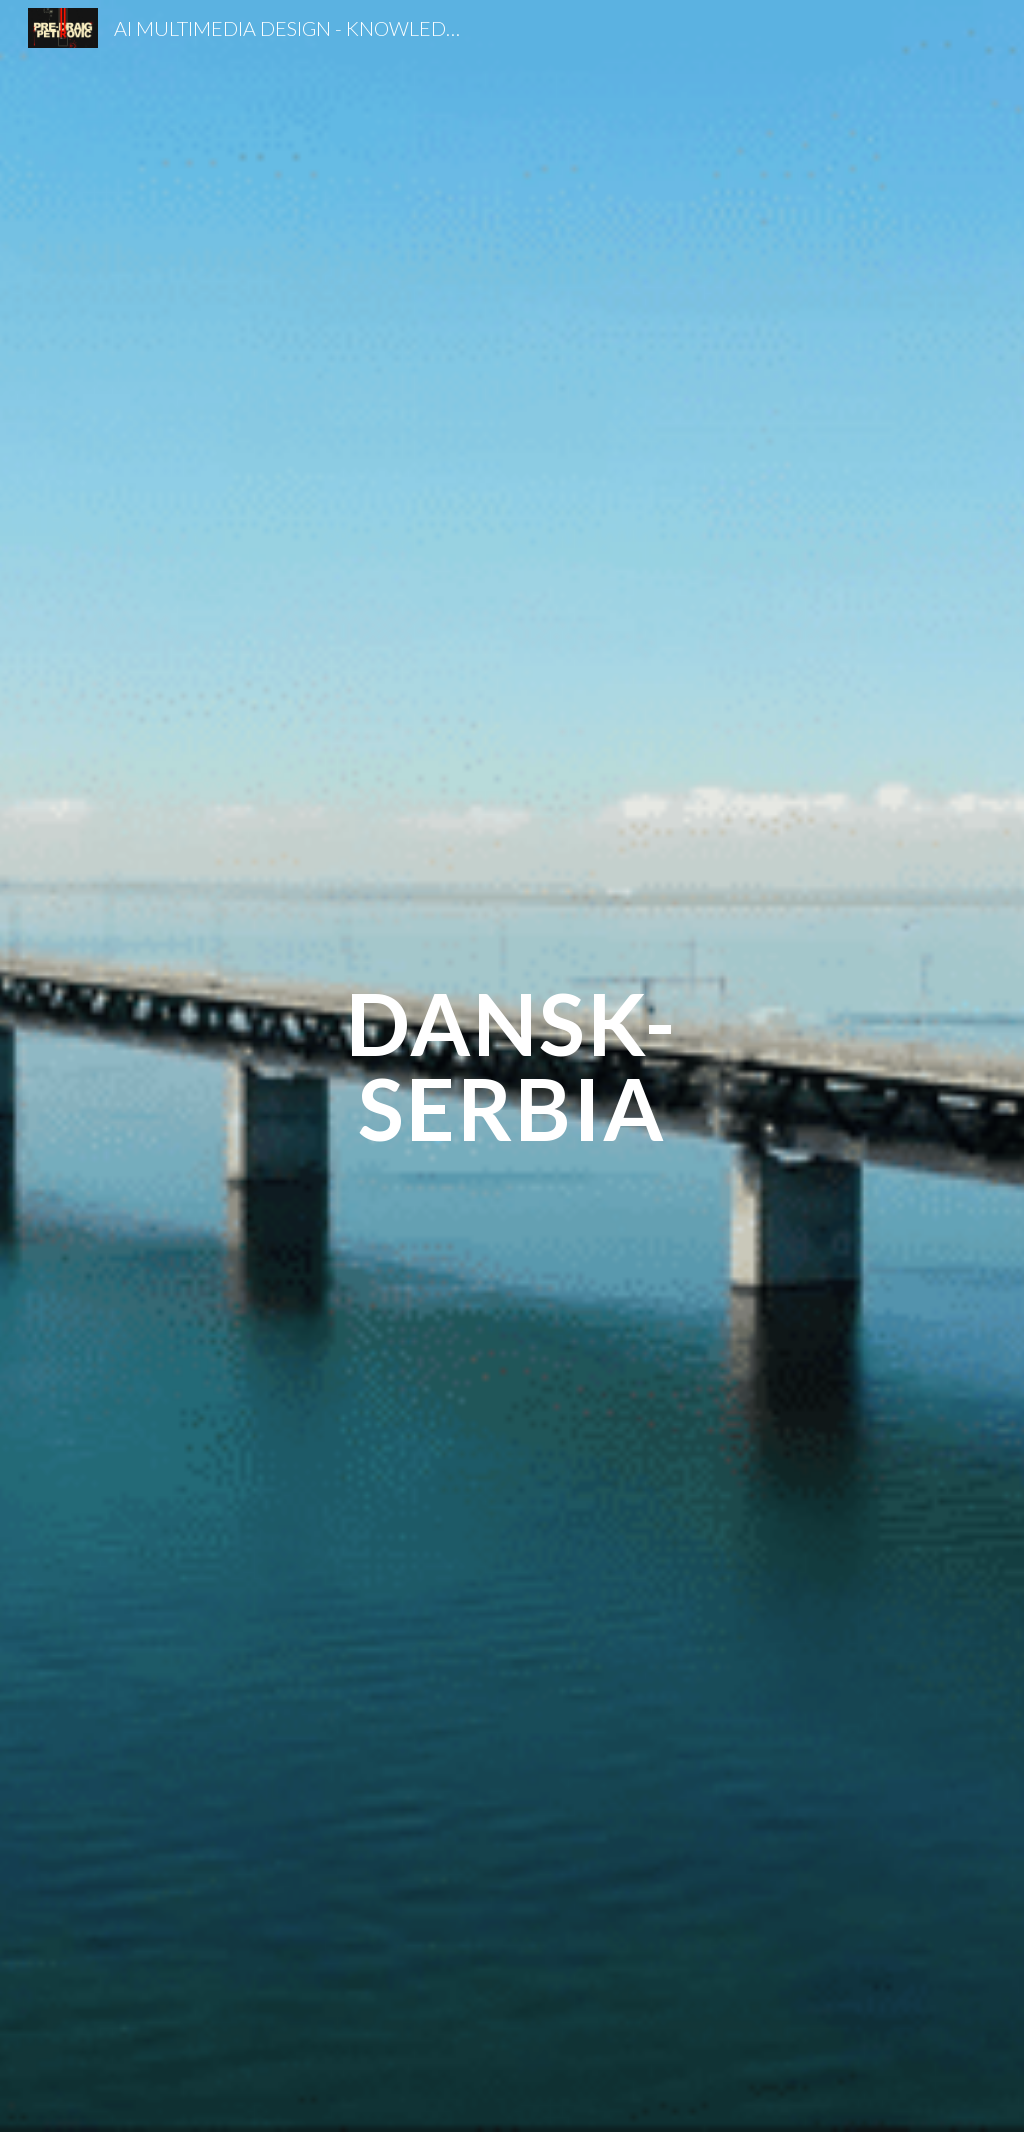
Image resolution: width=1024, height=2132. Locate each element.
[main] (511, 1066)
